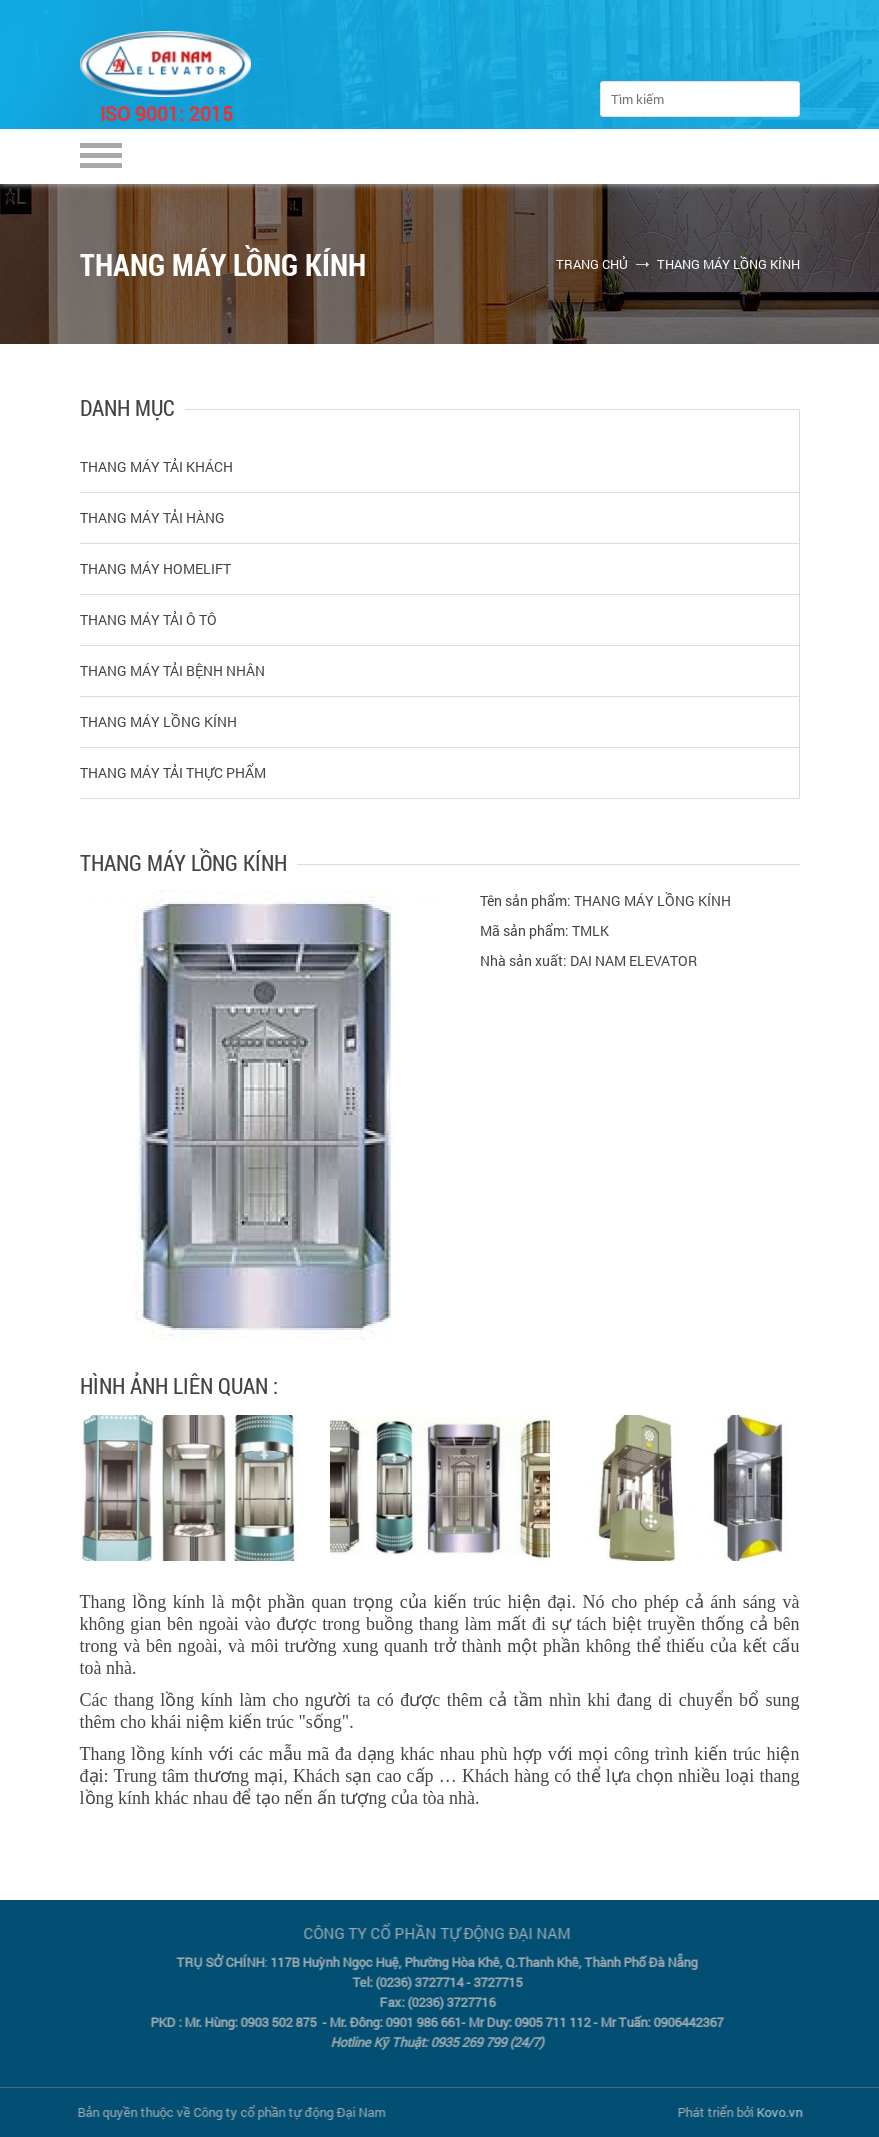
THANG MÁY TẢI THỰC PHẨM (173, 772)
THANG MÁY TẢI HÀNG (152, 517)
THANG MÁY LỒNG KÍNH (728, 264)
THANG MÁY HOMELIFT (155, 568)
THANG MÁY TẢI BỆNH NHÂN (172, 670)
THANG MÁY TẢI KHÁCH (156, 466)
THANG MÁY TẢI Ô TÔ (148, 619)
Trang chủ (592, 264)
